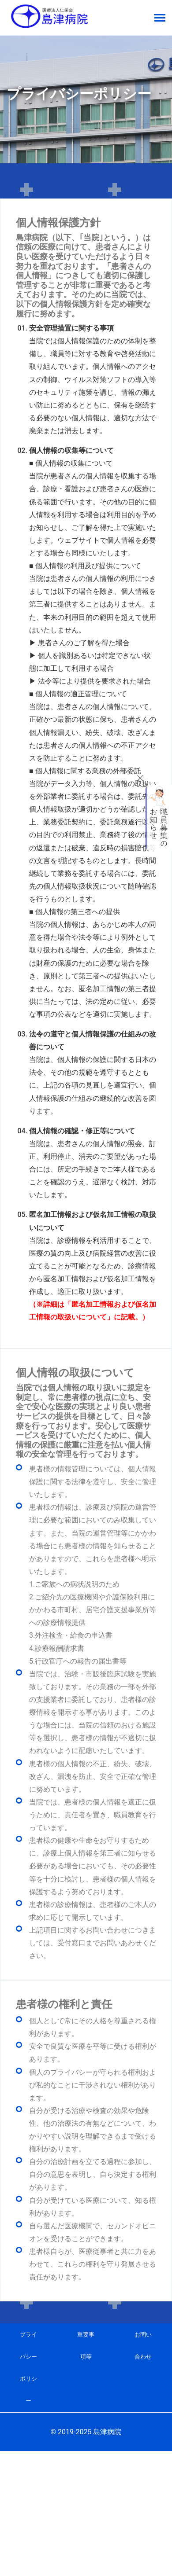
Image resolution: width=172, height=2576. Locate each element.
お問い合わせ (143, 2345)
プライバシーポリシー (28, 2367)
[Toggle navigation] (159, 18)
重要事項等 (85, 2345)
